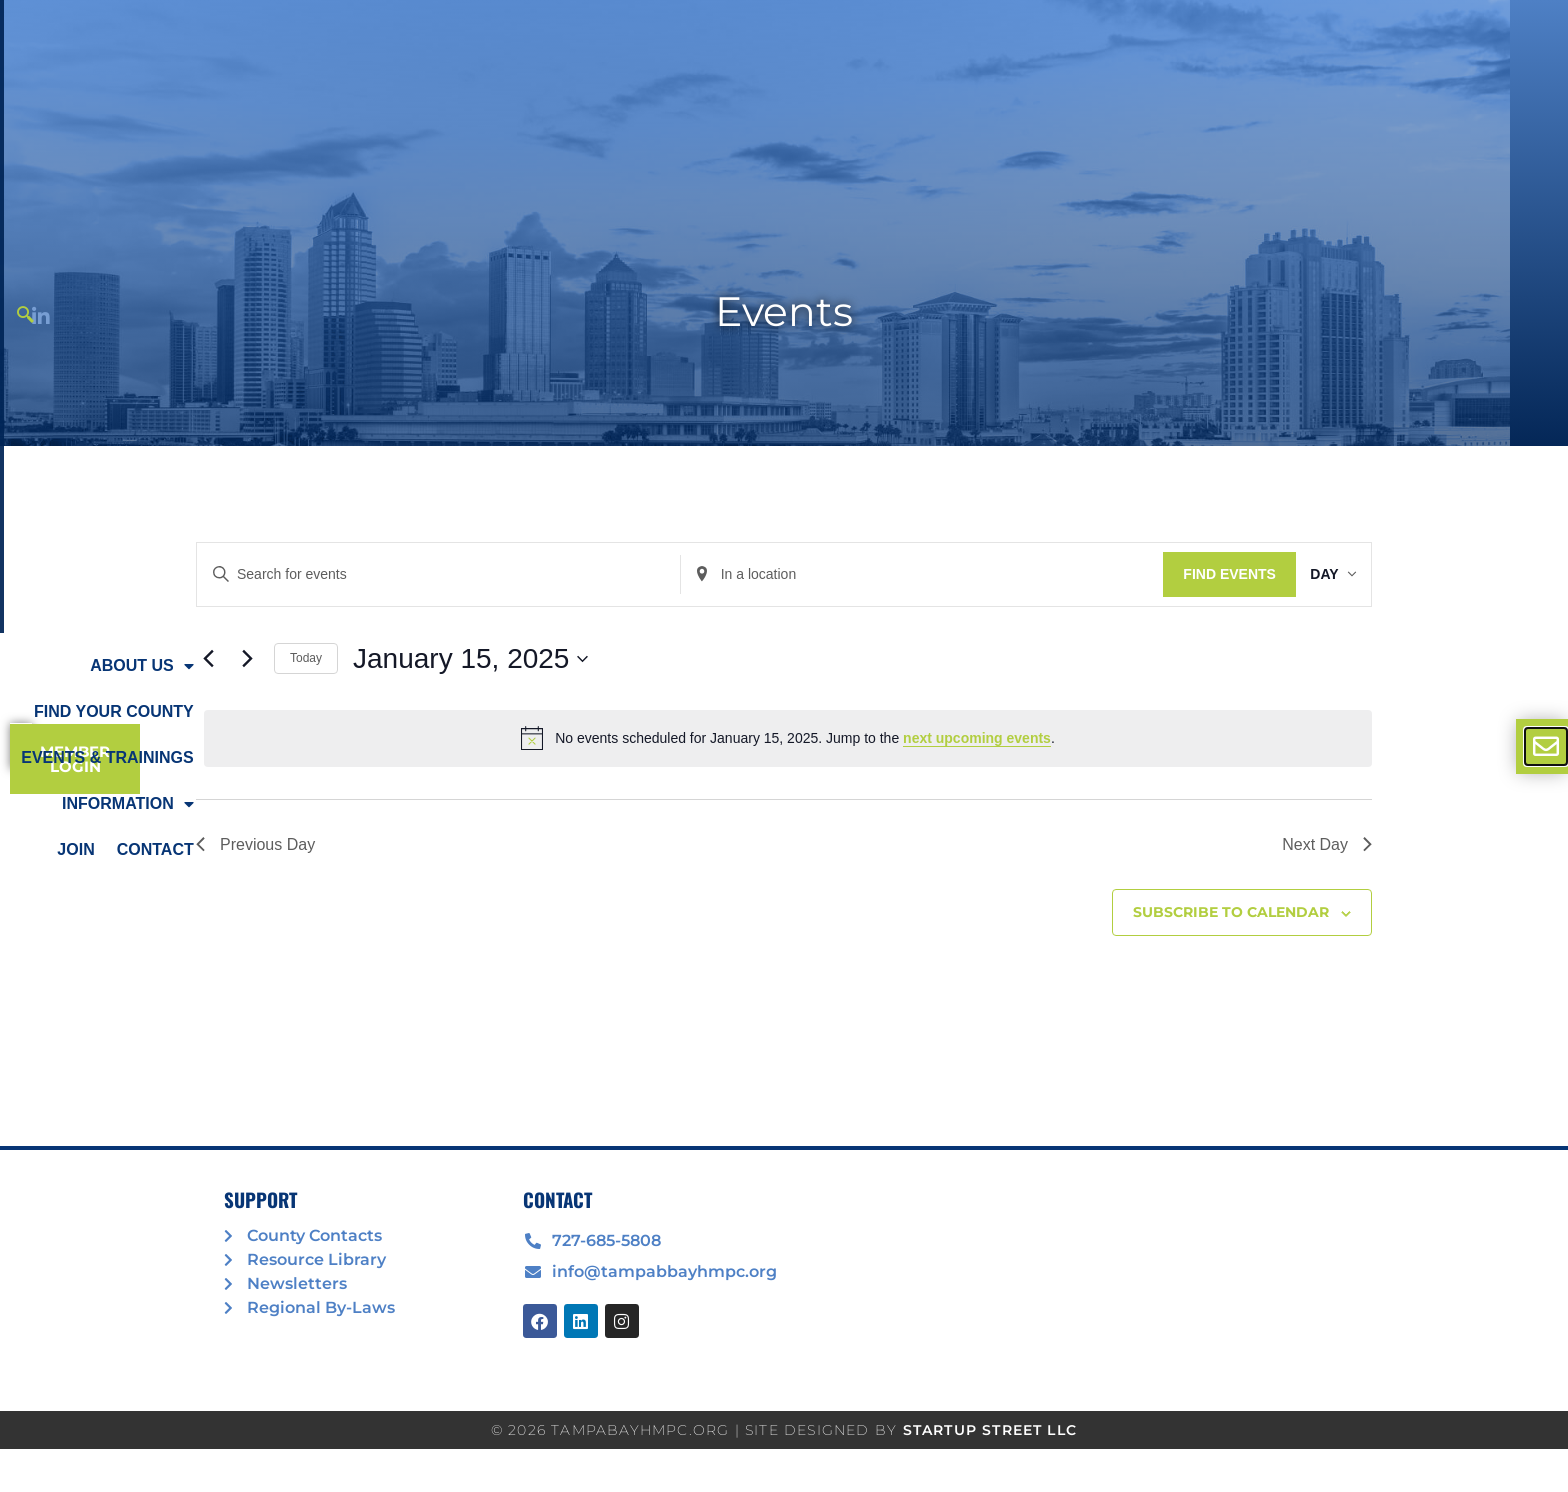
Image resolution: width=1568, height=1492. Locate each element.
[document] (784, 746)
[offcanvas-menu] (1546, 746)
